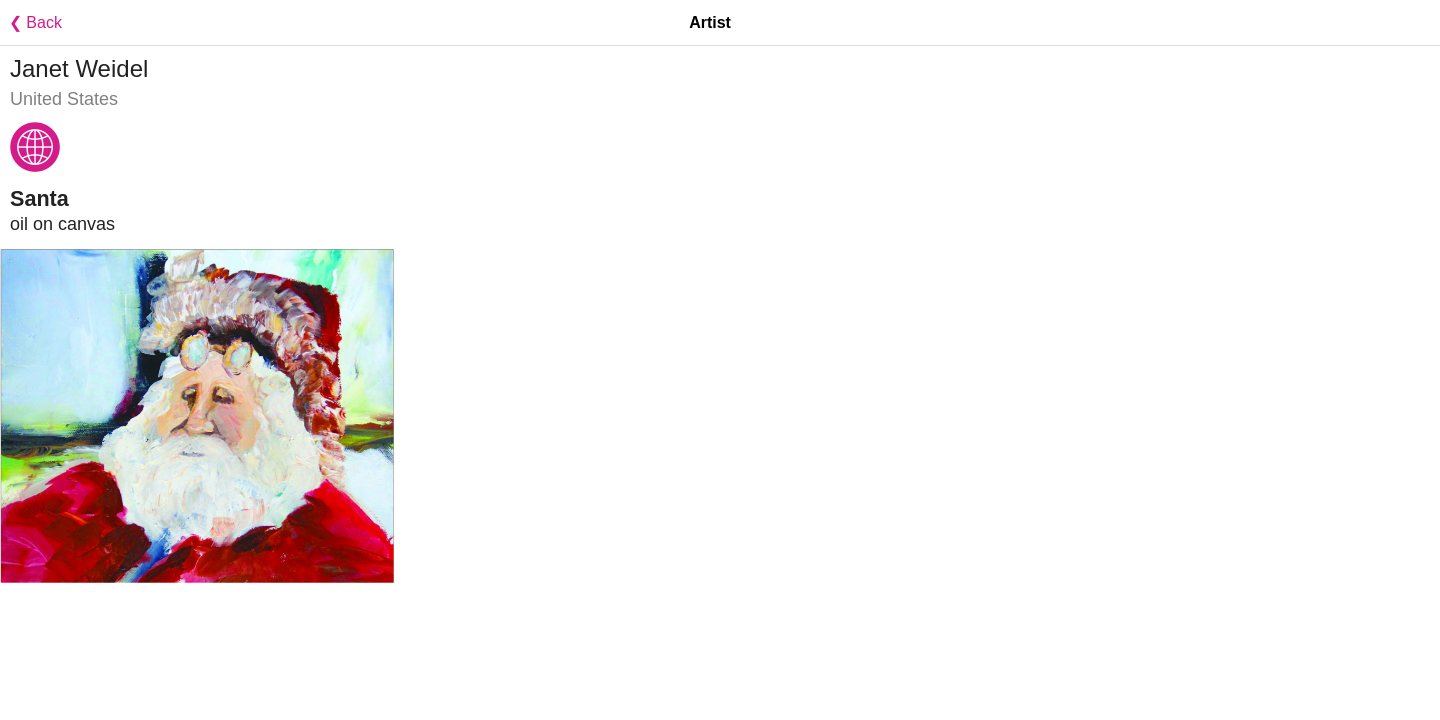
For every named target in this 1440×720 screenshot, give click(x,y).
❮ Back (31, 22)
